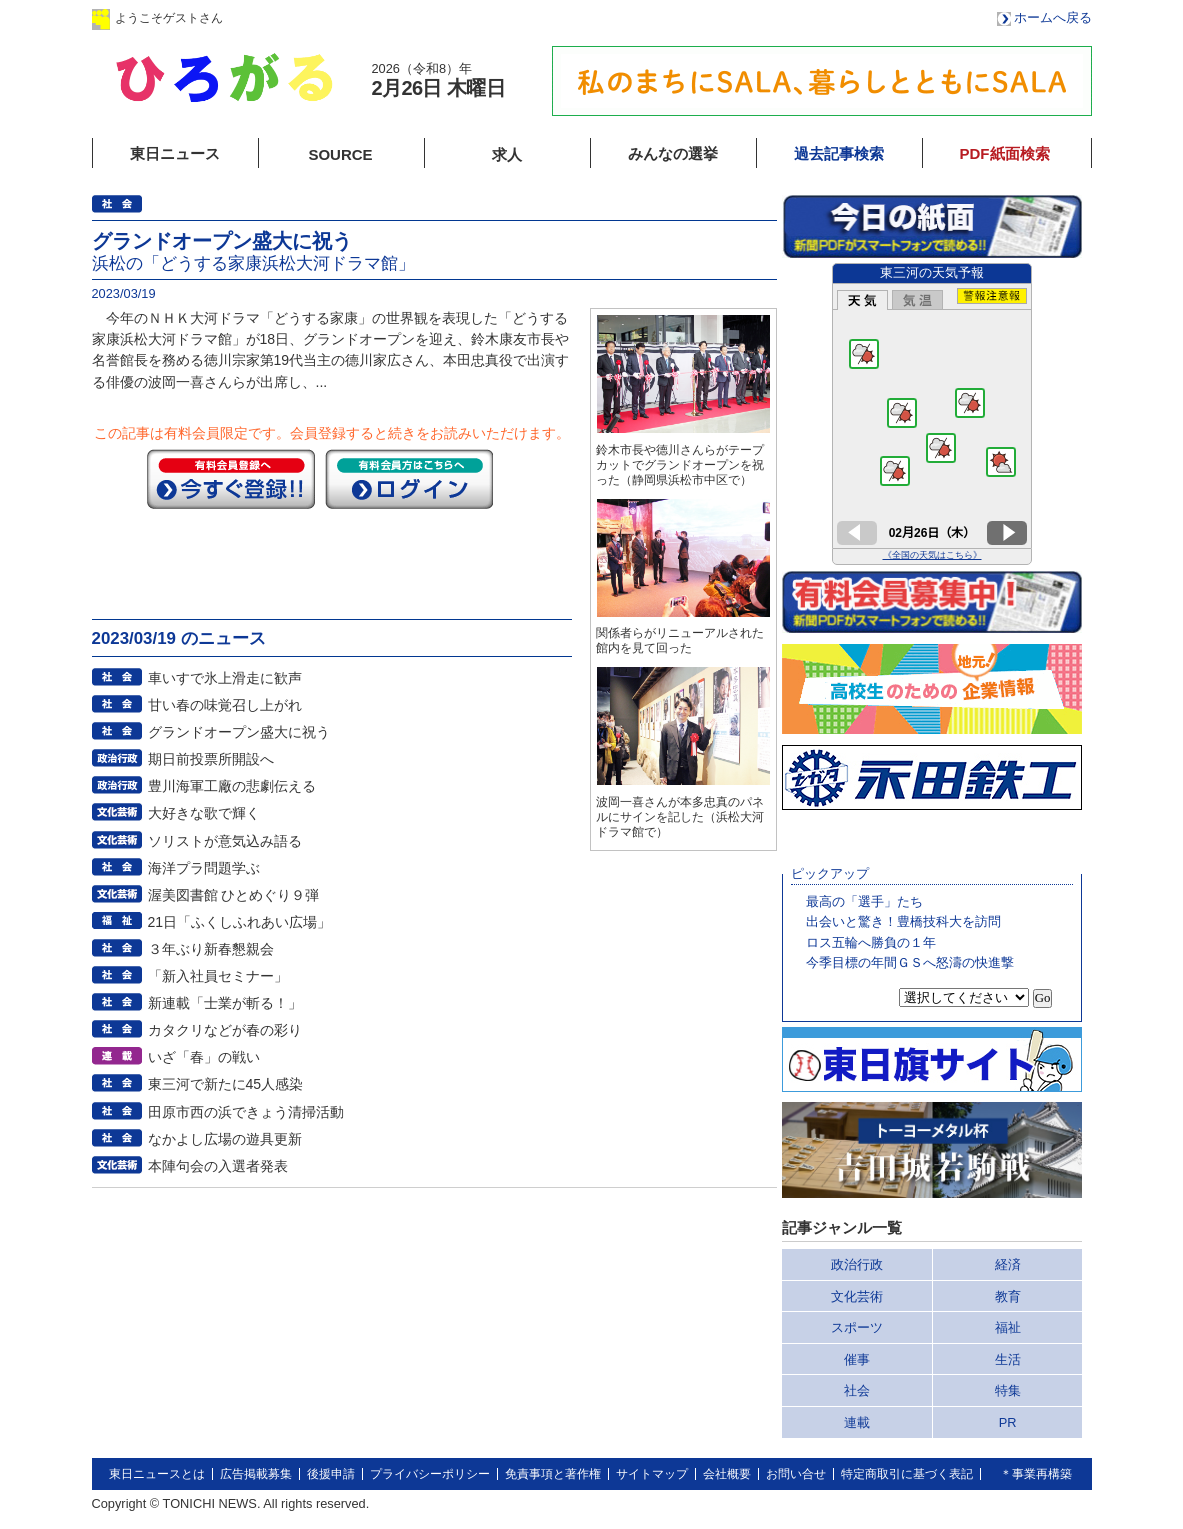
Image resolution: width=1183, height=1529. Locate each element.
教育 (1008, 1296)
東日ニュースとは (157, 1474)
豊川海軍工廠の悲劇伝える (232, 786)
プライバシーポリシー (430, 1474)
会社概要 (727, 1474)
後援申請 (331, 1474)
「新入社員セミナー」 (218, 976)
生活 (1008, 1359)
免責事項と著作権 (553, 1474)
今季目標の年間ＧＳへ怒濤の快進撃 (910, 962)
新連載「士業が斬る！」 (225, 1003)
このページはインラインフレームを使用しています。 (932, 414)
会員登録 (421, 17)
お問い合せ (796, 1474)
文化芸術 (857, 1296)
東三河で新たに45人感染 (226, 1084)
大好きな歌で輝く (204, 813)
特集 (1008, 1390)
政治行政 (857, 1264)
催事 (857, 1359)
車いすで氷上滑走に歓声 (225, 678)
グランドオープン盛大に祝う (239, 732)
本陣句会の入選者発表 (218, 1166)
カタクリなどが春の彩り (225, 1030)
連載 (857, 1422)
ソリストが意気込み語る (225, 841)
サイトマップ (652, 1474)
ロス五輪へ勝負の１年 (871, 942)
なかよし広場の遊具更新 (225, 1139)
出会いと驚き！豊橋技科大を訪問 (903, 921)
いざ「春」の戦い (204, 1057)
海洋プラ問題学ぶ (204, 868)
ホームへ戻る (1053, 17)
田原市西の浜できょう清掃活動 (246, 1112)
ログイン (295, 17)
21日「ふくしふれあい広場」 (240, 922)
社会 (857, 1390)
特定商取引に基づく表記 (907, 1474)
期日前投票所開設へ (211, 759)
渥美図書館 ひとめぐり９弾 (234, 895)
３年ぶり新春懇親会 (211, 949)
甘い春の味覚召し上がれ (225, 705)
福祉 (1008, 1327)
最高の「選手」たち (864, 901)
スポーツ (857, 1327)
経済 (1008, 1264)
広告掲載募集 (256, 1474)
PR (1008, 1422)
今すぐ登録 (231, 479)
